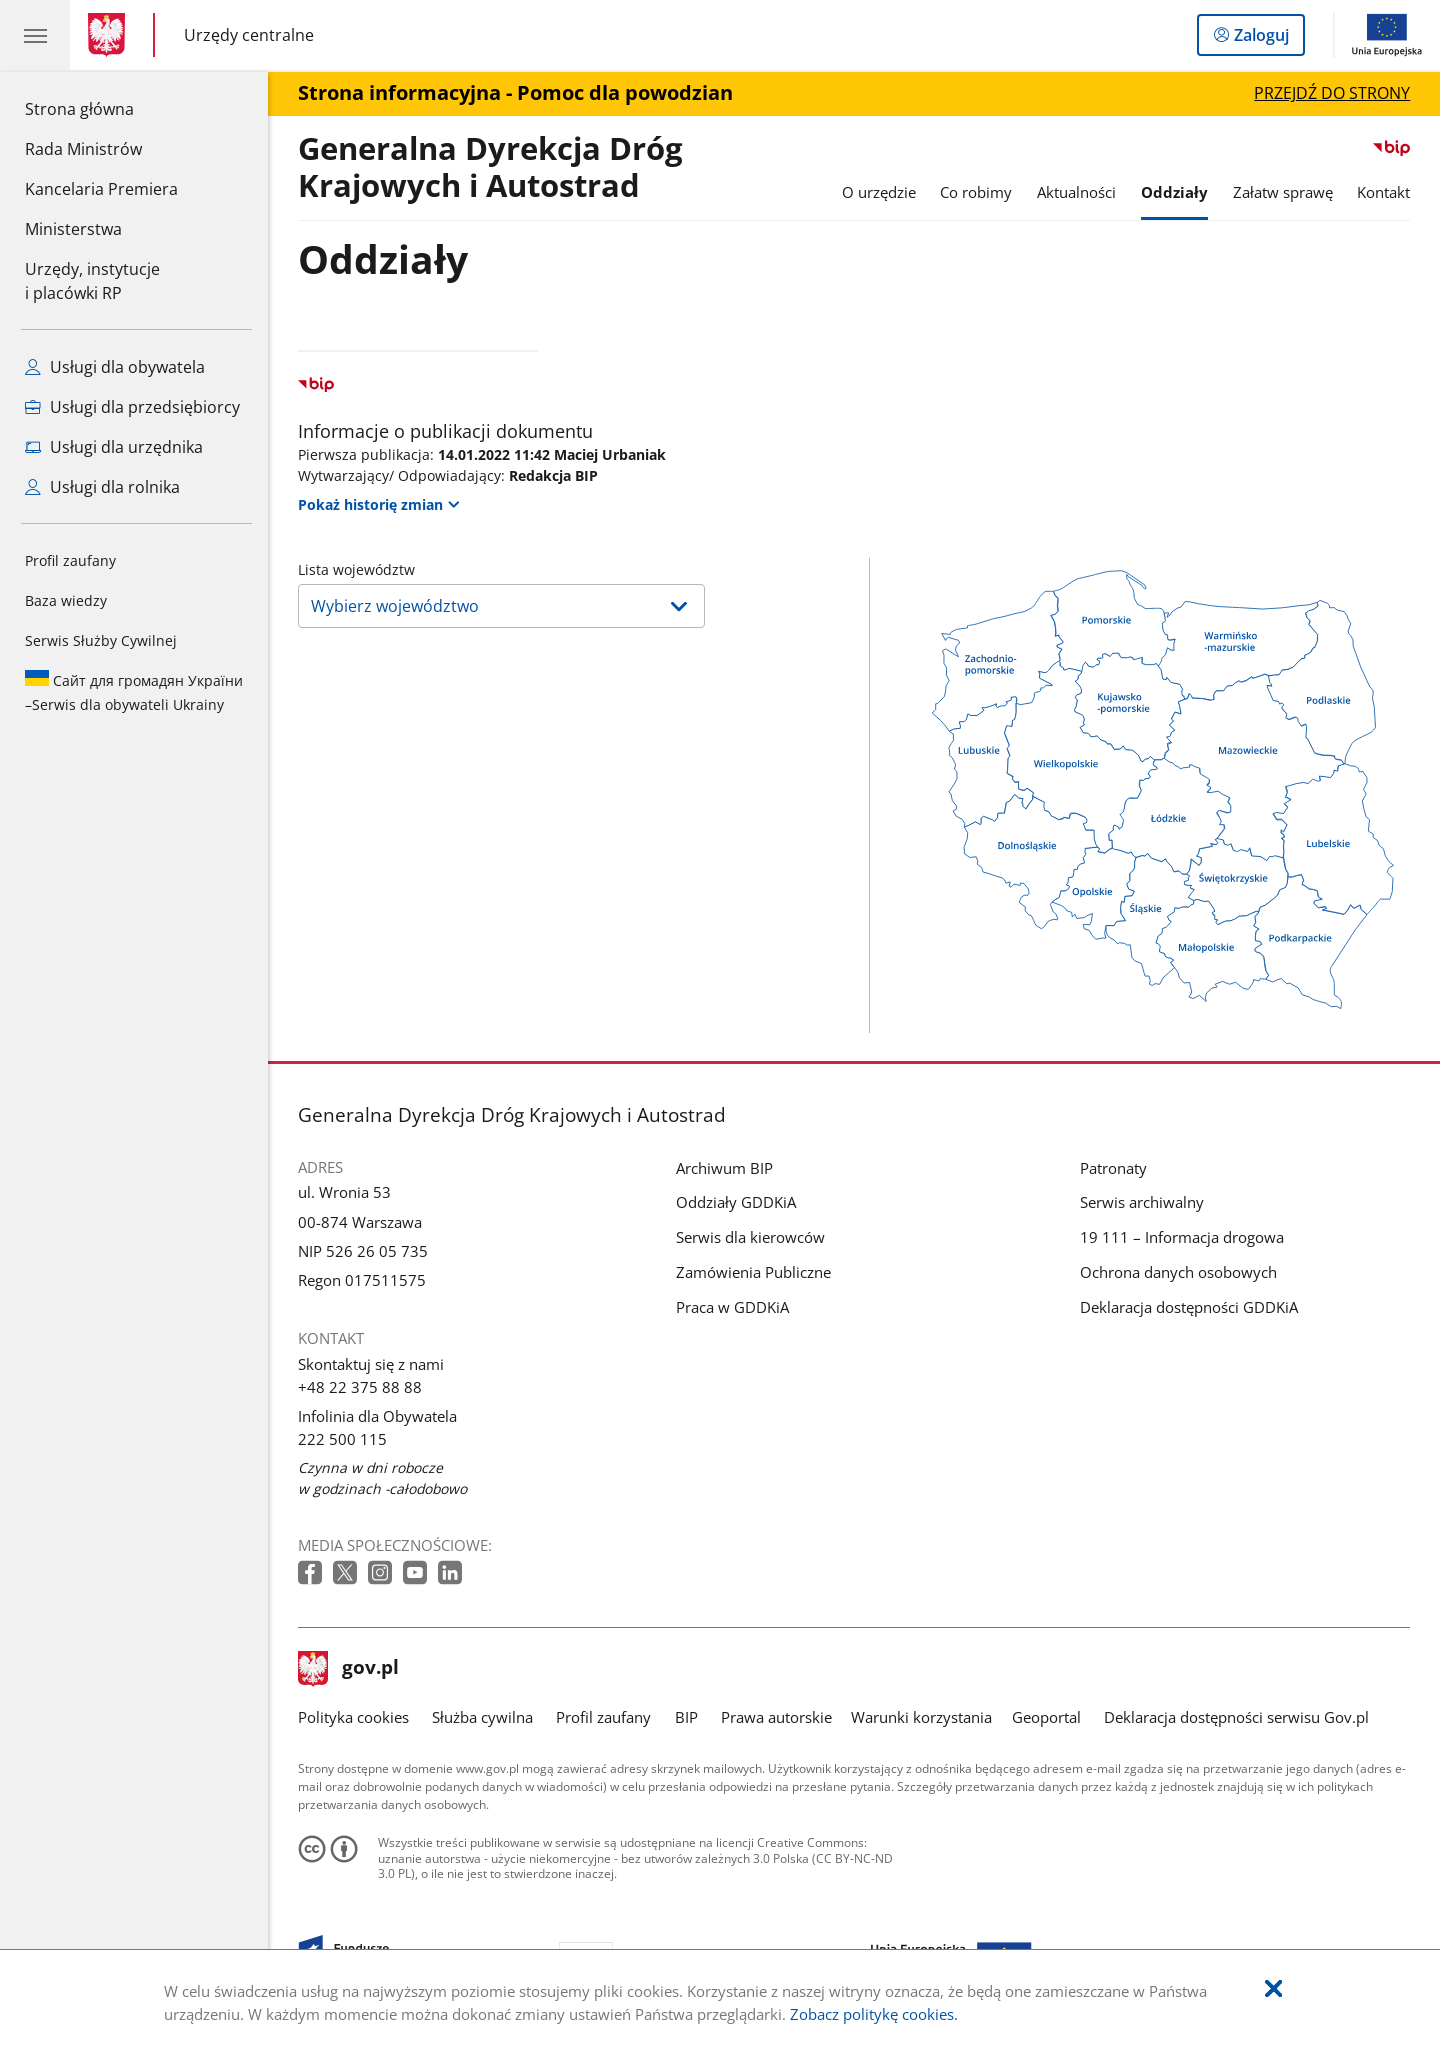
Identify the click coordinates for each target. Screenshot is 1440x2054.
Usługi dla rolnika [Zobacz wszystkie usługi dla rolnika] (102, 487)
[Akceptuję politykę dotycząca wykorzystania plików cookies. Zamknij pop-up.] (1273, 1989)
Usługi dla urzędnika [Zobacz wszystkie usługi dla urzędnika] (114, 447)
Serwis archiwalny (1142, 1202)
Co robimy (976, 192)
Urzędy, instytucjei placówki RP (92, 281)
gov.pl (349, 1669)
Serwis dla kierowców (750, 1237)
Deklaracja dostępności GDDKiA (1189, 1307)
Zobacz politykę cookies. (874, 2014)
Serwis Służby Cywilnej (101, 640)
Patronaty (1113, 1168)
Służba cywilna (482, 1717)
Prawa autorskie (776, 1717)
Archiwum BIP (724, 1168)
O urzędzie (879, 192)
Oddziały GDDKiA (736, 1202)
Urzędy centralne (249, 35)
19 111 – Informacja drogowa (1182, 1237)
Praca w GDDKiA (732, 1307)
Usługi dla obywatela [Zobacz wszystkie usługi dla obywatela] (115, 367)
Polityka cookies (353, 1717)
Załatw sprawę (1283, 192)
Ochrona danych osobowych (1178, 1272)
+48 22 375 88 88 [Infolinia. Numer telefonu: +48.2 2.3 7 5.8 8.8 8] (360, 1387)
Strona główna (101, 108)
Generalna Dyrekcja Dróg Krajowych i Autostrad (490, 168)
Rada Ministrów (83, 149)
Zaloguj (1267, 39)
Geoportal (1046, 1717)
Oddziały (1174, 192)
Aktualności (1076, 192)
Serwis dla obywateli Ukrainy (134, 692)
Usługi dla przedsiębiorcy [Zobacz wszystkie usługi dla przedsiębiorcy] (132, 407)
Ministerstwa (73, 229)
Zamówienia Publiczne (753, 1272)
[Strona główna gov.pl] (110, 35)
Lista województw (356, 569)
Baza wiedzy (66, 600)
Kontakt (1383, 192)
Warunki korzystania (921, 1717)
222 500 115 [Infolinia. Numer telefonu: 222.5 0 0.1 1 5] (342, 1439)
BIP (686, 1717)
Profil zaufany (70, 560)
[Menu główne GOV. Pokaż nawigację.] (35, 35)
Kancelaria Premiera (101, 189)
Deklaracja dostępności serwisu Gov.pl (1236, 1717)
